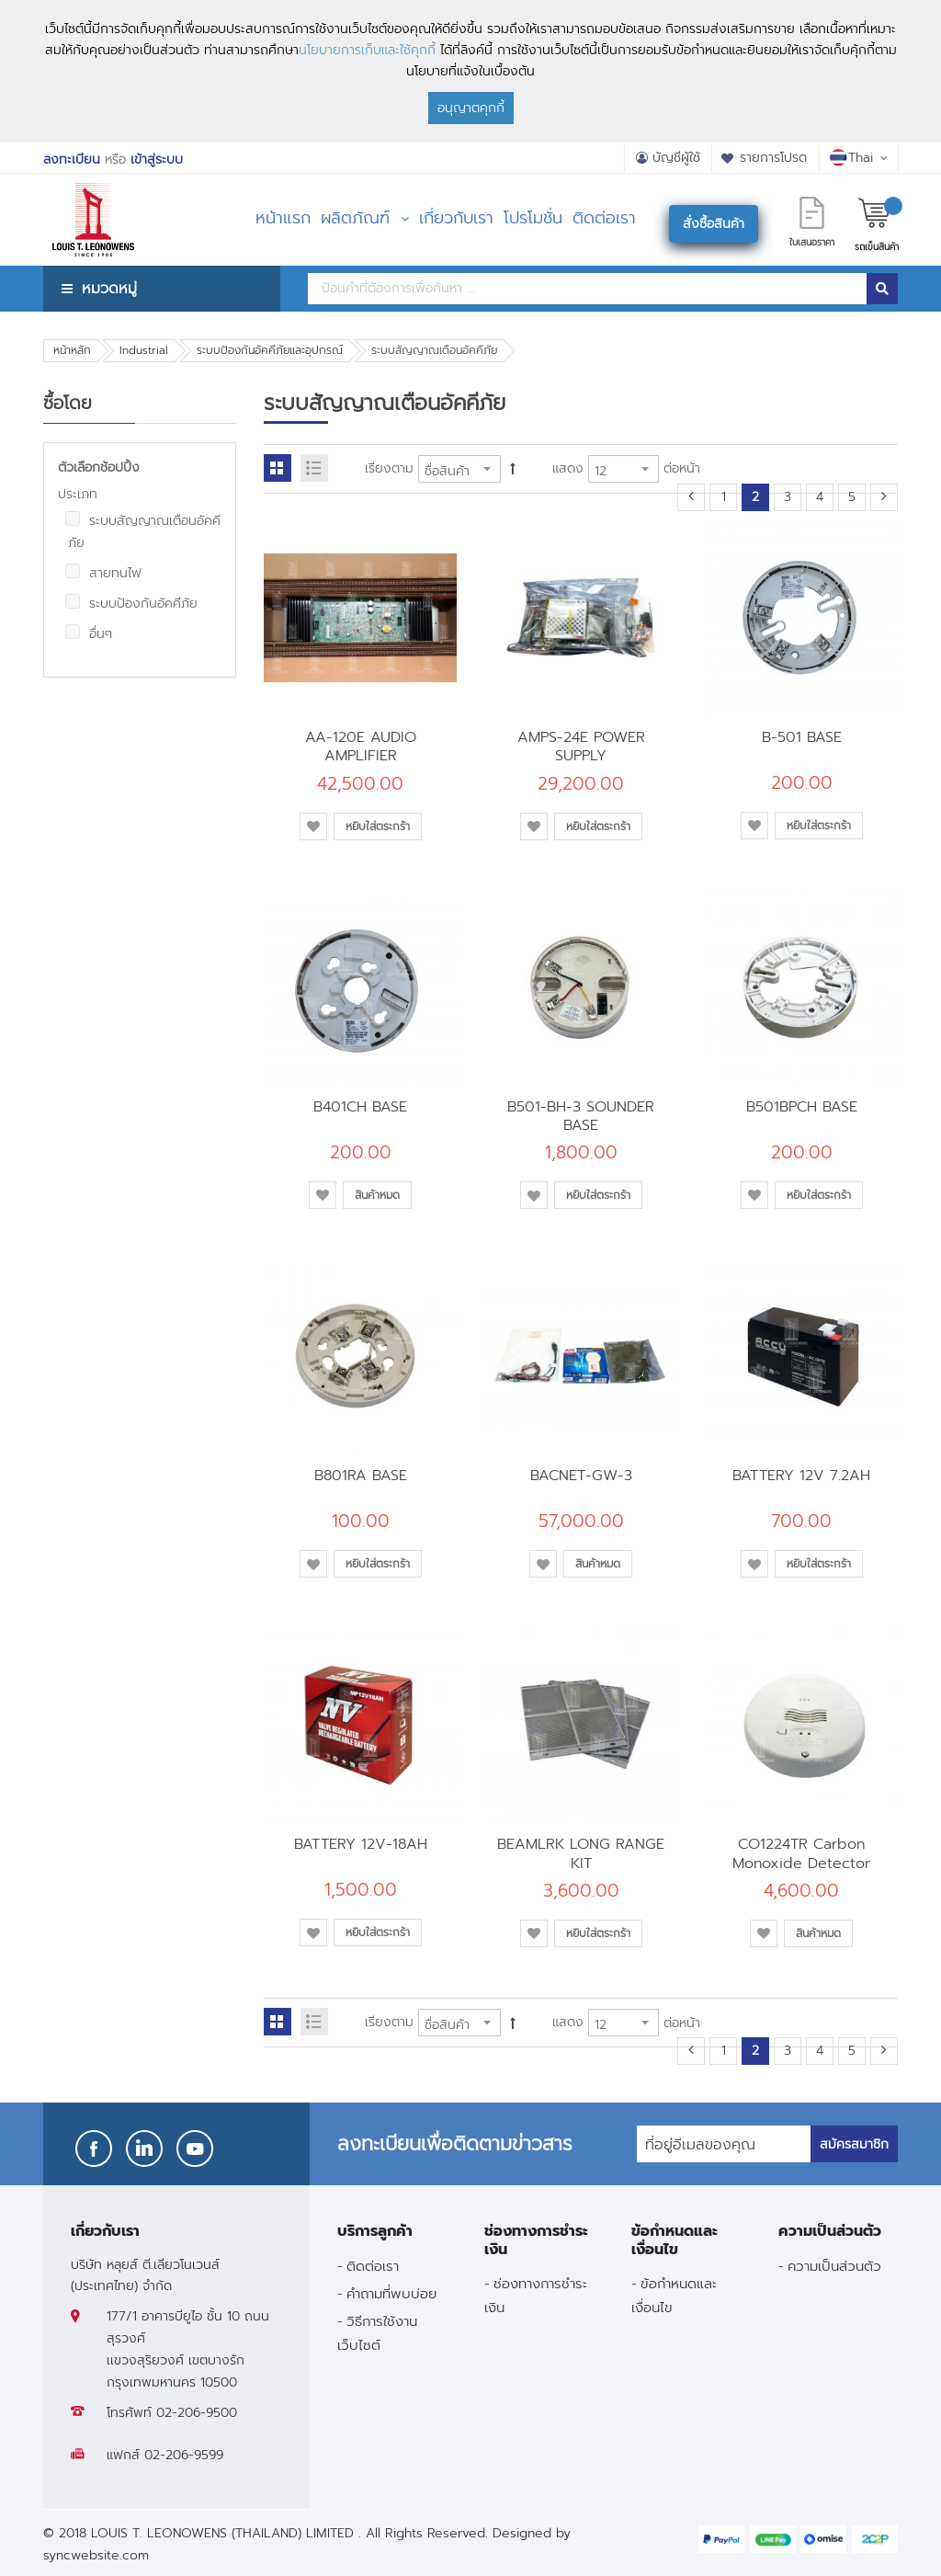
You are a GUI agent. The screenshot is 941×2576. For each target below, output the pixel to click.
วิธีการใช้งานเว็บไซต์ (377, 2332)
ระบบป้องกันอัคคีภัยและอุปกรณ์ (270, 350)
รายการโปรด (773, 157)
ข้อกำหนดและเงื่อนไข (674, 2295)
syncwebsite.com (96, 2555)
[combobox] (587, 288)
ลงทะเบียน (71, 159)
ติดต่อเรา (372, 2265)
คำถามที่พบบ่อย (391, 2293)
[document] (470, 71)
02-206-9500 (196, 2412)
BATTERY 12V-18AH (360, 1843)
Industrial (143, 350)
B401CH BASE (360, 1106)
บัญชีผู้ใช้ (676, 157)
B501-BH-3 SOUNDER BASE (580, 1115)
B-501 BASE (802, 736)
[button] (313, 826)
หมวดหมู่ (109, 288)
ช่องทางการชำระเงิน (535, 2295)
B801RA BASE (360, 1475)
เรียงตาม (389, 468)
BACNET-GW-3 (581, 1475)
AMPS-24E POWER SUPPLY (581, 746)
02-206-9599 (183, 2455)
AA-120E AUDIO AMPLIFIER (360, 746)
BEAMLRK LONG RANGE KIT (580, 1853)
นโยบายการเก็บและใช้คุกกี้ (367, 50)
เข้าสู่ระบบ (156, 159)
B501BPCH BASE (801, 1106)
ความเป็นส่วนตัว (834, 2265)
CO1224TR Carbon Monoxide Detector (801, 1853)
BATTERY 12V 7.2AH (801, 1475)
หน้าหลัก (72, 350)
